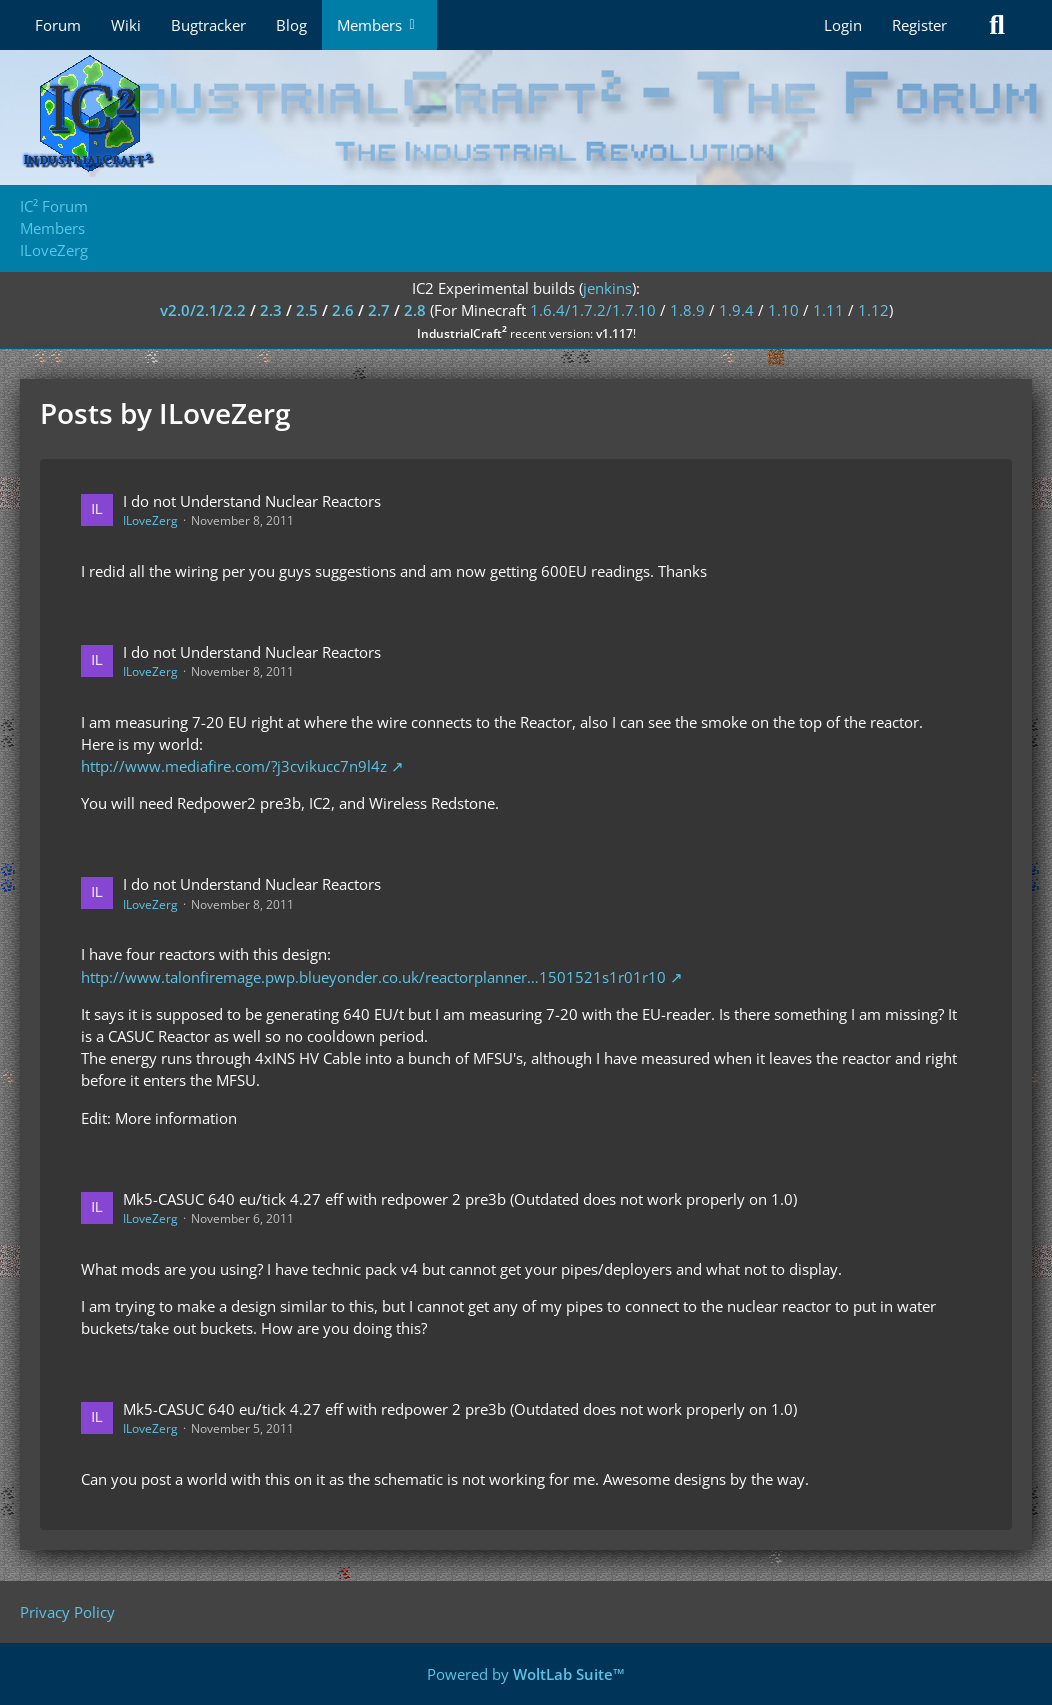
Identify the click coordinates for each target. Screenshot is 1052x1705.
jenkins (607, 288)
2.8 (415, 310)
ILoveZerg (150, 520)
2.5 (307, 310)
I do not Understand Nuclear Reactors (252, 501)
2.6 (343, 310)
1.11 (828, 310)
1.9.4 (736, 310)
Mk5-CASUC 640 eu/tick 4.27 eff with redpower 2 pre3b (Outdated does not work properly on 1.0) (460, 1199)
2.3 (271, 310)
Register (919, 25)
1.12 (873, 310)
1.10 (783, 310)
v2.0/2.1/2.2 (203, 310)
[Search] (997, 25)
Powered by (526, 1674)
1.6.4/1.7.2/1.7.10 (593, 310)
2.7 (379, 310)
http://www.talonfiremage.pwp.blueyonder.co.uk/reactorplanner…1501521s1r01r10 (373, 977)
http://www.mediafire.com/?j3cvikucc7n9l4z (234, 766)
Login (843, 25)
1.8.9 (687, 310)
